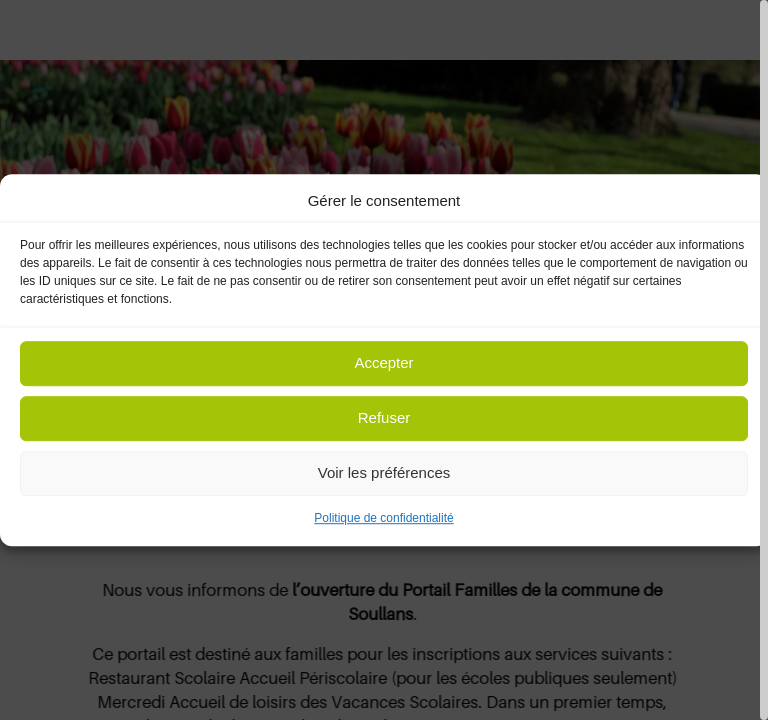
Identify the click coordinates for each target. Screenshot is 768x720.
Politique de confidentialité (383, 518)
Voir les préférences (384, 473)
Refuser (384, 418)
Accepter (383, 363)
